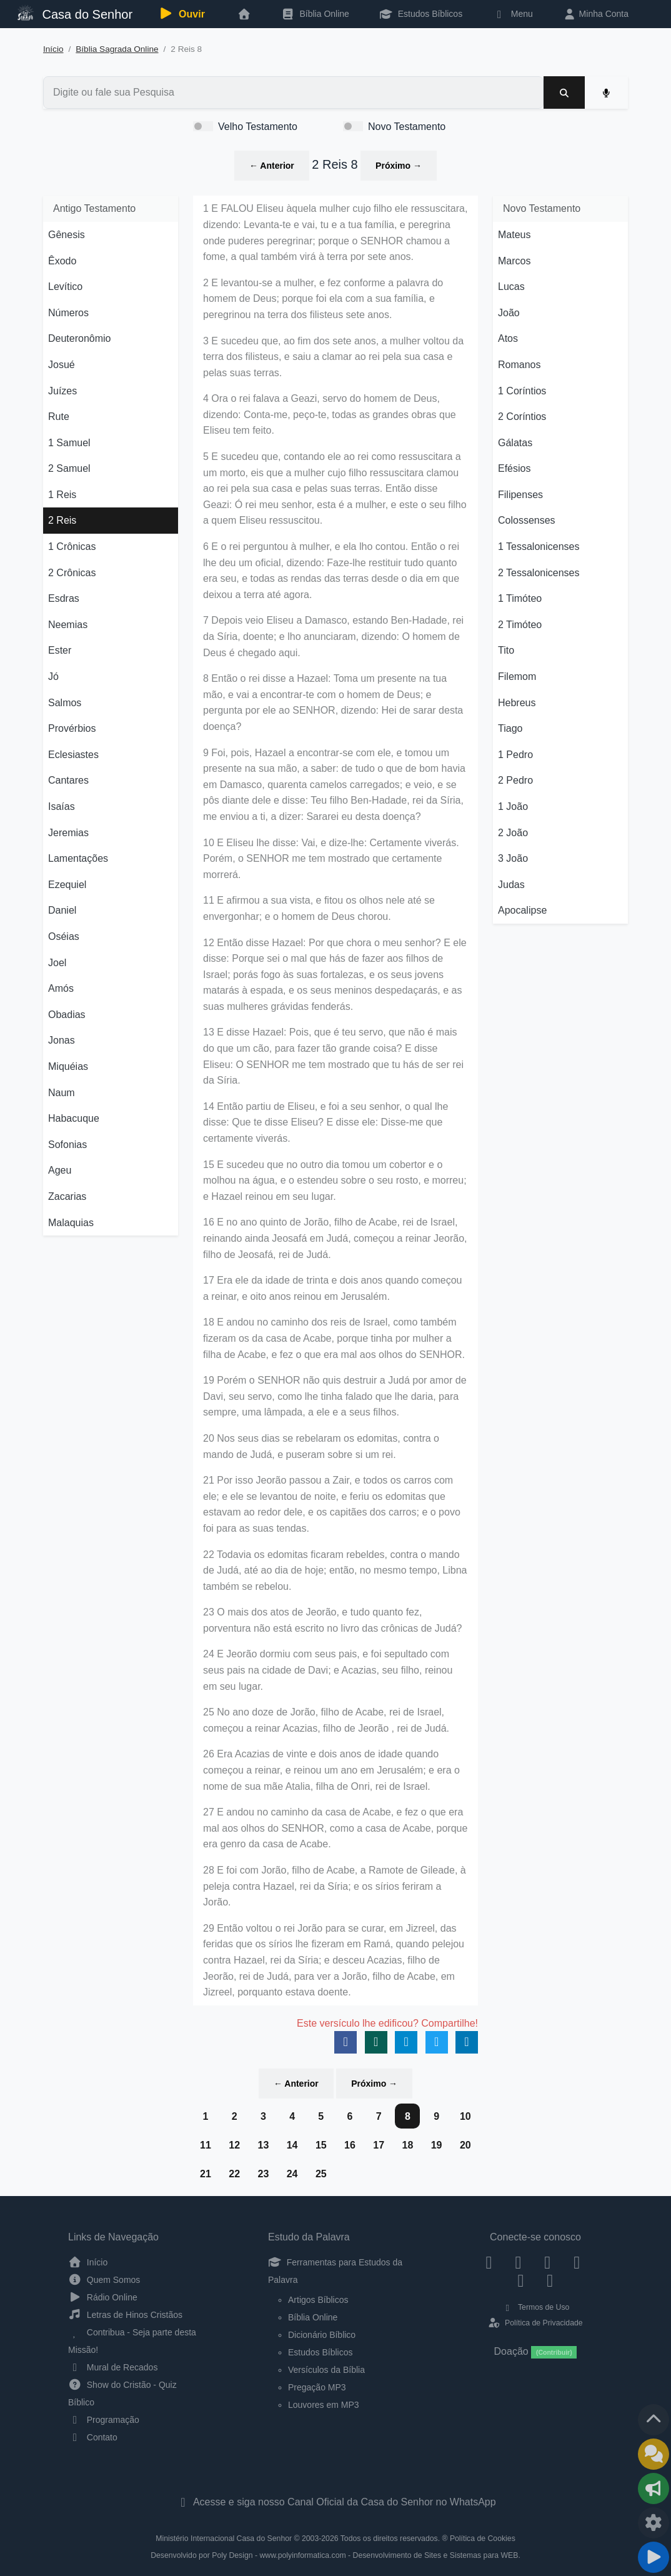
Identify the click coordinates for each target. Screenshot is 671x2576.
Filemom (517, 676)
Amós (61, 988)
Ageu (59, 1170)
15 (321, 2145)
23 (263, 2174)
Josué (61, 364)
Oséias (63, 936)
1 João (513, 806)
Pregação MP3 (317, 2387)
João (509, 312)
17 (378, 2145)
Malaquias (71, 1222)
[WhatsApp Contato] (521, 2280)
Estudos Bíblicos (420, 14)
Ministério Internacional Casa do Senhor (224, 2538)
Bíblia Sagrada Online (117, 49)
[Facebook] (489, 2262)
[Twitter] (548, 2262)
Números (68, 312)
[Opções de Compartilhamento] (653, 2488)
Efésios (514, 468)
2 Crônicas (72, 572)
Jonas (61, 1040)
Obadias (67, 1014)
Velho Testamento (257, 126)
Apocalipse (522, 910)
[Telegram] (550, 2280)
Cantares (68, 780)
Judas (511, 884)
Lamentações (78, 858)
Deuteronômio (79, 338)
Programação (103, 2420)
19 (436, 2145)
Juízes (62, 391)
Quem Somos (104, 2280)
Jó (53, 676)
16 (349, 2145)
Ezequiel (67, 884)
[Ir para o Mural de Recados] (653, 2454)
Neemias (67, 624)
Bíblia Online (315, 14)
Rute (58, 416)
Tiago (510, 728)
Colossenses (526, 520)
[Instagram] (518, 2262)
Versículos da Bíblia (326, 2370)
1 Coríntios (522, 391)
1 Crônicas (72, 546)
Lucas (511, 286)
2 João (513, 832)
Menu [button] (512, 14)
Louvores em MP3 (323, 2405)
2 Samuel (69, 468)
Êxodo (62, 261)
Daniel (62, 910)
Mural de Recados (112, 2367)
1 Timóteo (520, 598)
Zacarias (67, 1196)
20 (465, 2145)
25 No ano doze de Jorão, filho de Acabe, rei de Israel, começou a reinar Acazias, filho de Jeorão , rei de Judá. (326, 1720)
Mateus (514, 234)
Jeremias (68, 832)
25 (321, 2174)
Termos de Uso (536, 2307)
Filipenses (520, 494)
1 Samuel (69, 442)
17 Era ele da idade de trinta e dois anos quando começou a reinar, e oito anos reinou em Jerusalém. (332, 1288)
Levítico (65, 286)
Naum (61, 1092)
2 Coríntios (522, 416)
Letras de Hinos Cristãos (125, 2315)
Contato (92, 2437)
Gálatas (515, 442)
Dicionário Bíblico (321, 2335)
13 (263, 2145)
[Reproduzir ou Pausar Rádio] (653, 2557)
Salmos (64, 702)
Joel (57, 962)
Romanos (519, 364)
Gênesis (66, 234)
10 (465, 2116)
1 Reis (62, 494)
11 (205, 2145)
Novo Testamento (406, 126)
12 (234, 2145)
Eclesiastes (73, 754)
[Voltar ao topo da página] (653, 2419)
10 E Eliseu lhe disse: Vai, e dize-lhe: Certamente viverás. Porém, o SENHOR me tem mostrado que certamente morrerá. (331, 858)
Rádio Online (102, 2297)
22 (234, 2174)
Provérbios (72, 728)
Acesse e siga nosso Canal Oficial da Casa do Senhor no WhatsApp (335, 2502)
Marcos (514, 261)
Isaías (61, 806)
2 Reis (62, 520)
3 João (513, 858)
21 (205, 2174)
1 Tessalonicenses (538, 546)
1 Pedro (515, 754)
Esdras (63, 598)
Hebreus (516, 702)
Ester (59, 650)
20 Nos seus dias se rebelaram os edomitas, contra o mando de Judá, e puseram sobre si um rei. (321, 1446)
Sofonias (67, 1144)
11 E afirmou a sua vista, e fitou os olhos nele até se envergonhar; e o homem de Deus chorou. (319, 908)
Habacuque (73, 1118)
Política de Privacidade (535, 2323)
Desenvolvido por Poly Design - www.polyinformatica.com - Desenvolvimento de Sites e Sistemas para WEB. (335, 2555)
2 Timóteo (520, 624)
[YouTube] (577, 2262)
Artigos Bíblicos (318, 2300)
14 (292, 2145)
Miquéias (68, 1066)
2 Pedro (515, 780)
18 (407, 2145)
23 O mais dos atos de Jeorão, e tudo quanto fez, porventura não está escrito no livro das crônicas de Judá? (332, 1620)
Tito (506, 650)
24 (292, 2174)
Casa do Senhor (74, 12)
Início (53, 49)
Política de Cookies (482, 2538)
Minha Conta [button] (596, 14)
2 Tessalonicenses (538, 572)
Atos (508, 338)
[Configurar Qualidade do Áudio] (653, 2523)
